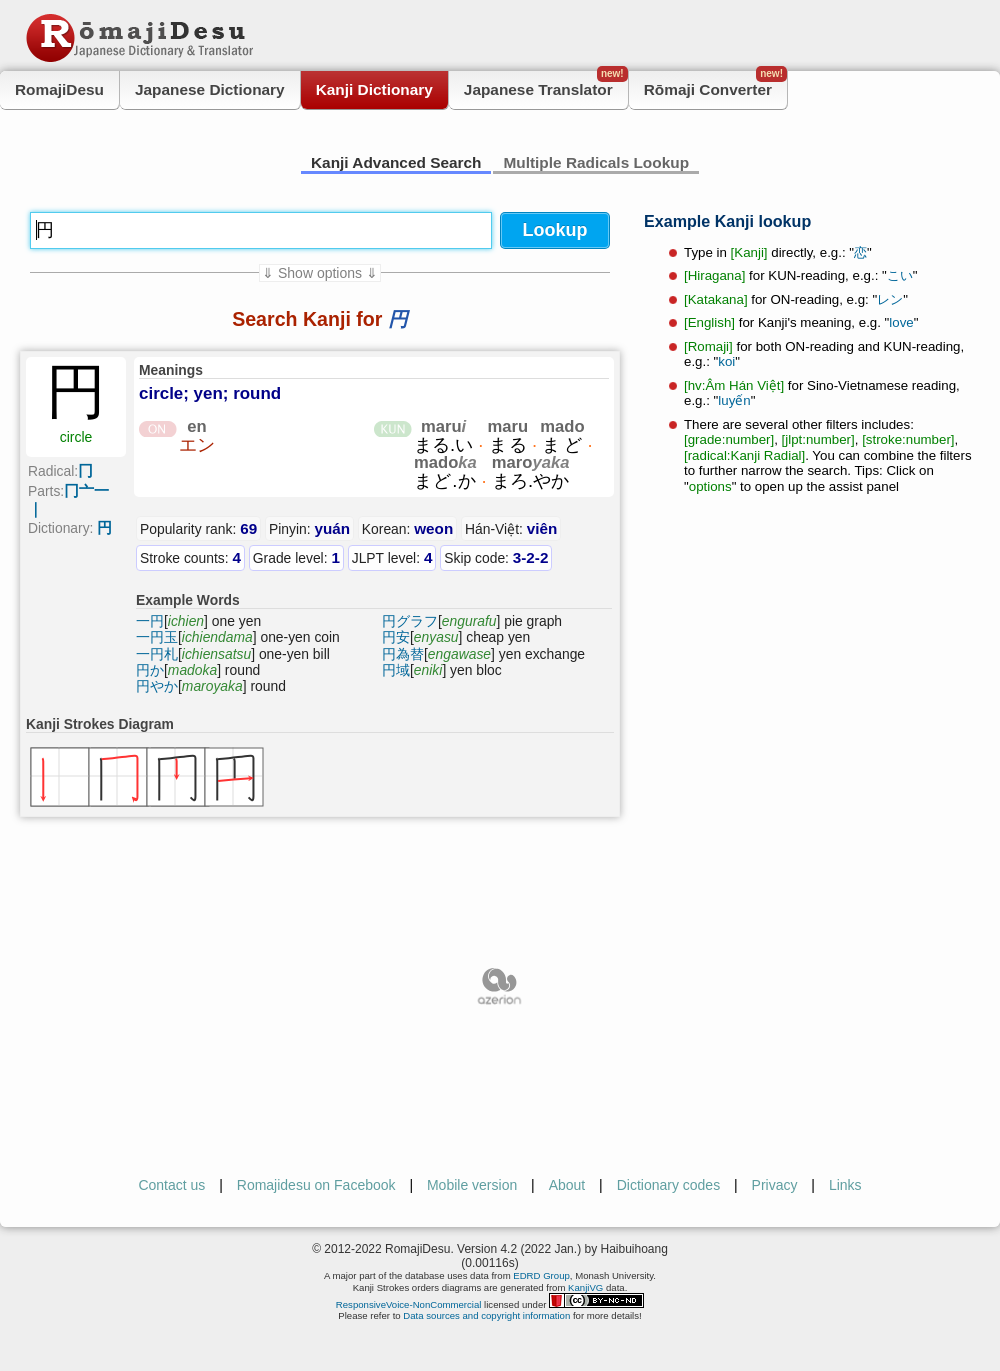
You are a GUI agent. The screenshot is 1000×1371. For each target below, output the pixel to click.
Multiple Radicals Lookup (596, 162)
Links (845, 1185)
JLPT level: (392, 557)
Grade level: (296, 557)
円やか (157, 686)
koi (726, 361)
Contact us (171, 1185)
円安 (396, 637)
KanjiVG (585, 1287)
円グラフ (410, 621)
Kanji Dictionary (374, 89)
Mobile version (472, 1185)
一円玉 (157, 637)
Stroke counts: (190, 557)
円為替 (403, 654)
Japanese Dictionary (210, 89)
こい (900, 275)
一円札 (157, 654)
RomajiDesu (59, 89)
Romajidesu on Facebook (316, 1185)
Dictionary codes (669, 1185)
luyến (734, 400)
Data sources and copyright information (486, 1315)
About (567, 1185)
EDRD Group (541, 1275)
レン (890, 299)
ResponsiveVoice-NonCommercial (409, 1304)
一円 (150, 621)
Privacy (775, 1185)
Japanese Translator (546, 84)
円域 (396, 670)
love (901, 322)
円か (150, 670)
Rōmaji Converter (715, 84)
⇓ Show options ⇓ (320, 273)
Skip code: (496, 557)
